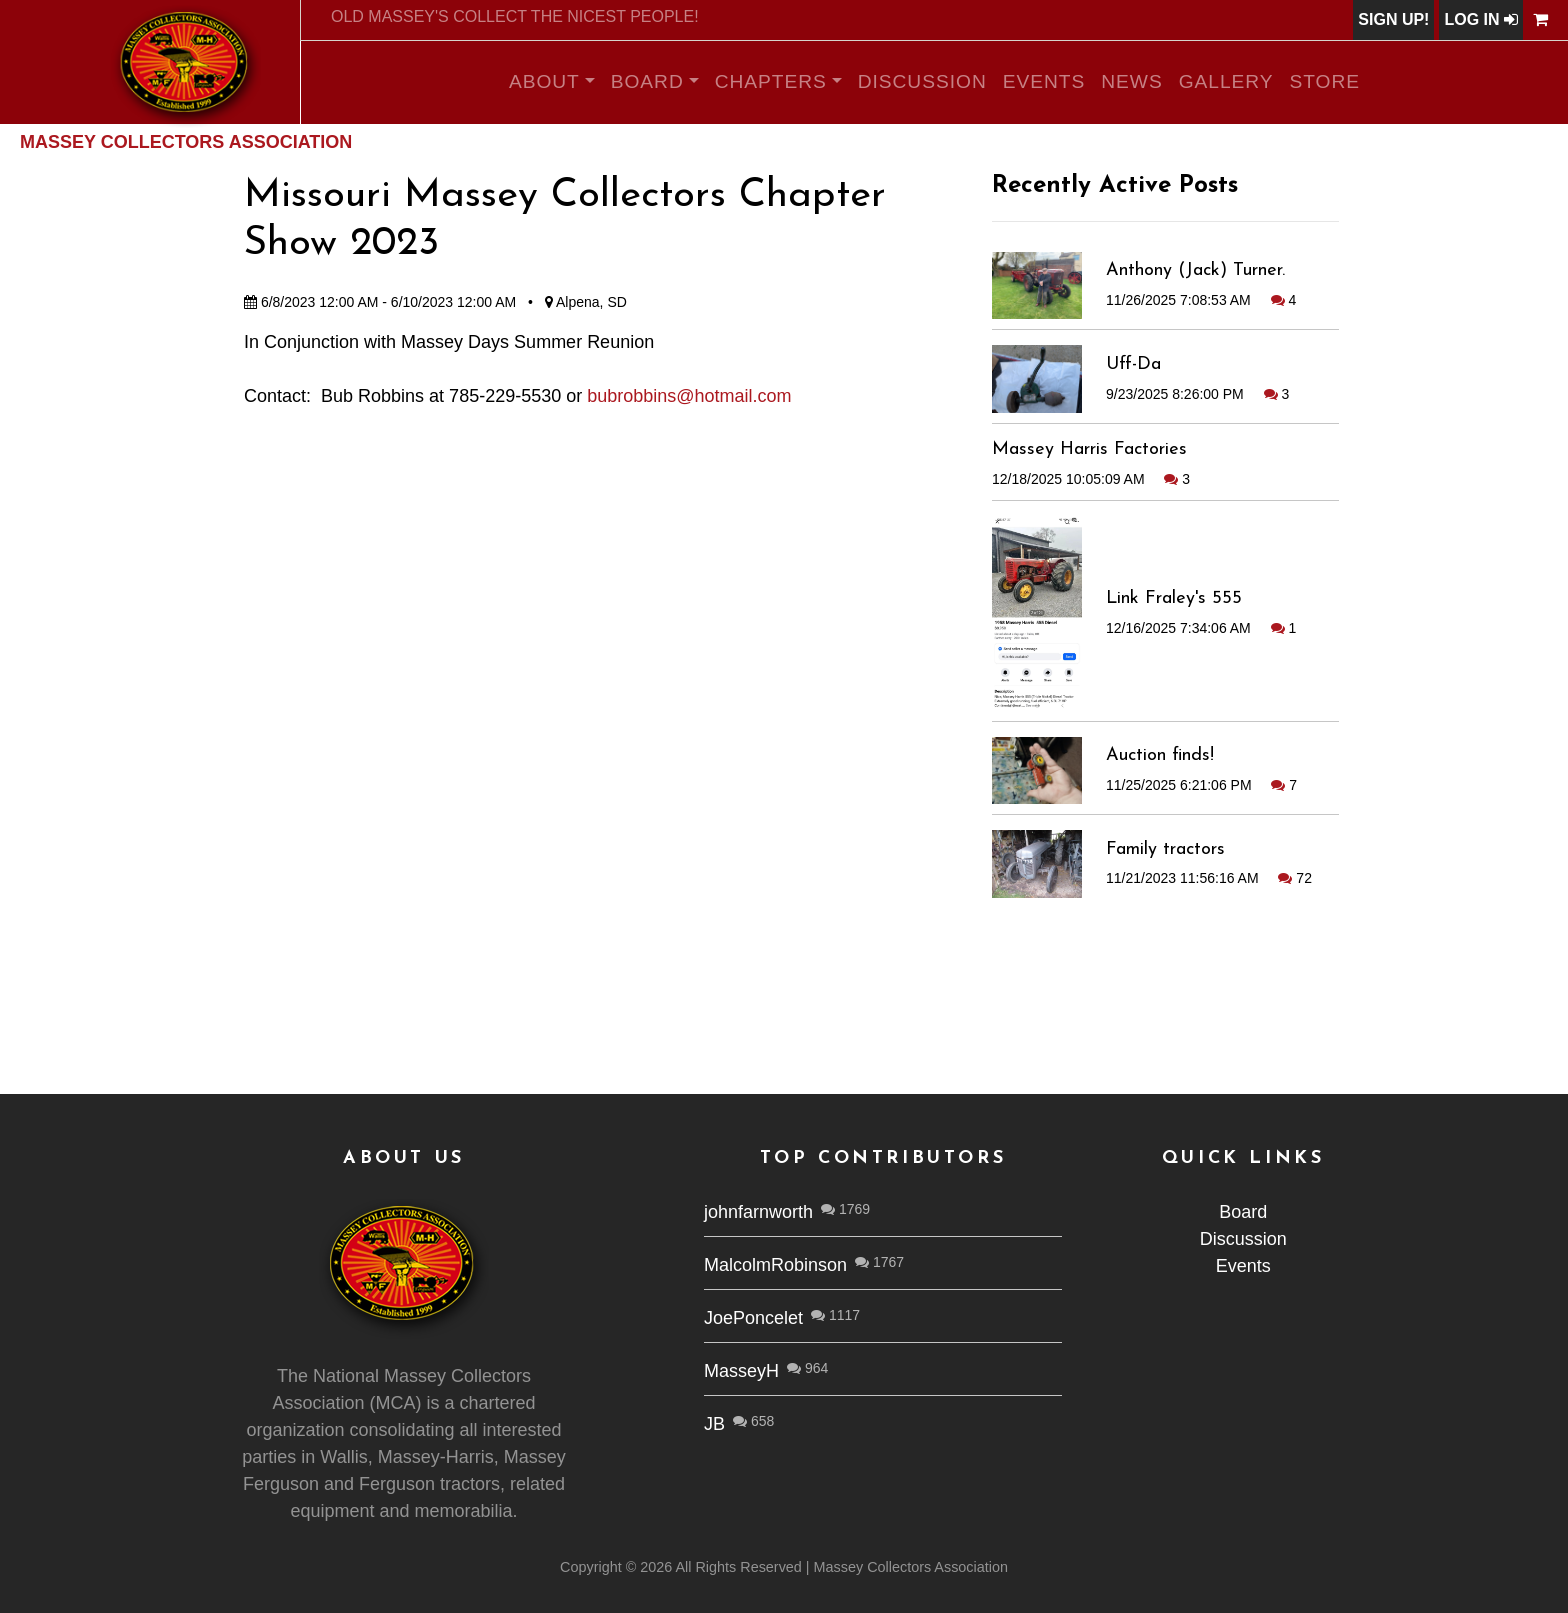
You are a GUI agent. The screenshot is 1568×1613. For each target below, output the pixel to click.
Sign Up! (1393, 19)
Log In (1481, 19)
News (1131, 81)
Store (1325, 81)
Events (1044, 81)
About (544, 81)
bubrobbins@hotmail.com (689, 396)
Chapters (771, 81)
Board (647, 81)
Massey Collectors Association (186, 142)
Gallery (1226, 81)
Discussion (922, 81)
